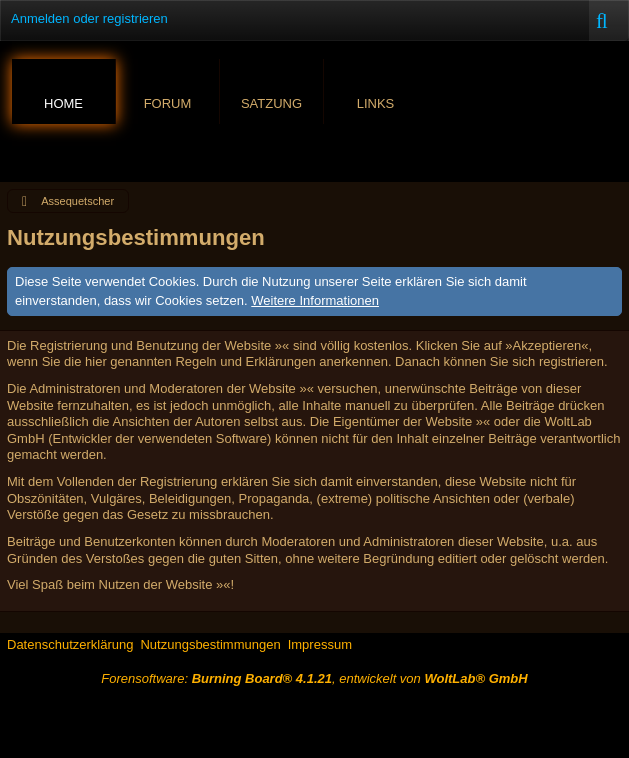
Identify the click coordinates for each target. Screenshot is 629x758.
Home (63, 103)
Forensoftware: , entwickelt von (314, 678)
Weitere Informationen (315, 300)
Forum (168, 103)
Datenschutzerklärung (70, 644)
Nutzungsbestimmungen (210, 644)
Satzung (271, 103)
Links (376, 103)
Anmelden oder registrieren (89, 18)
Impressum (320, 644)
